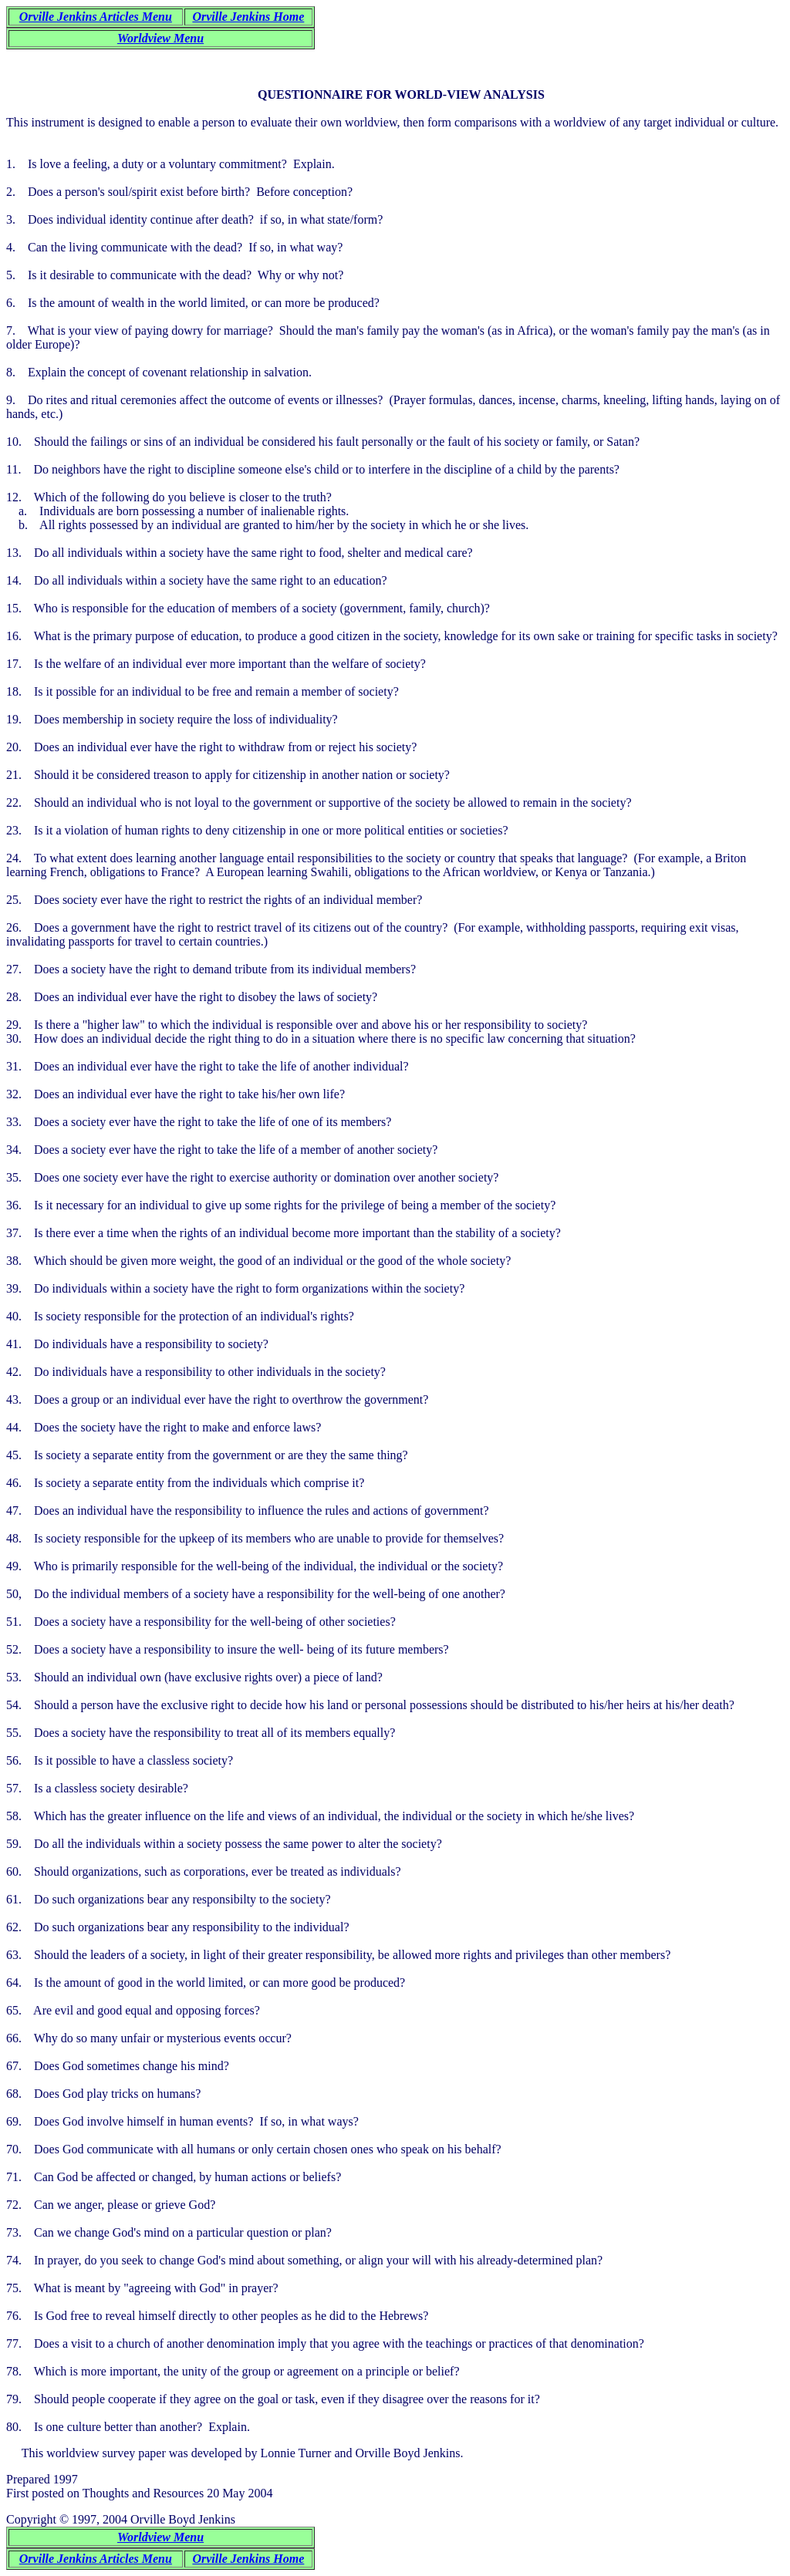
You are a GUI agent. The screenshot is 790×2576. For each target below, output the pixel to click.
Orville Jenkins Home (248, 16)
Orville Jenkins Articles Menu (95, 16)
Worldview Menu (160, 38)
